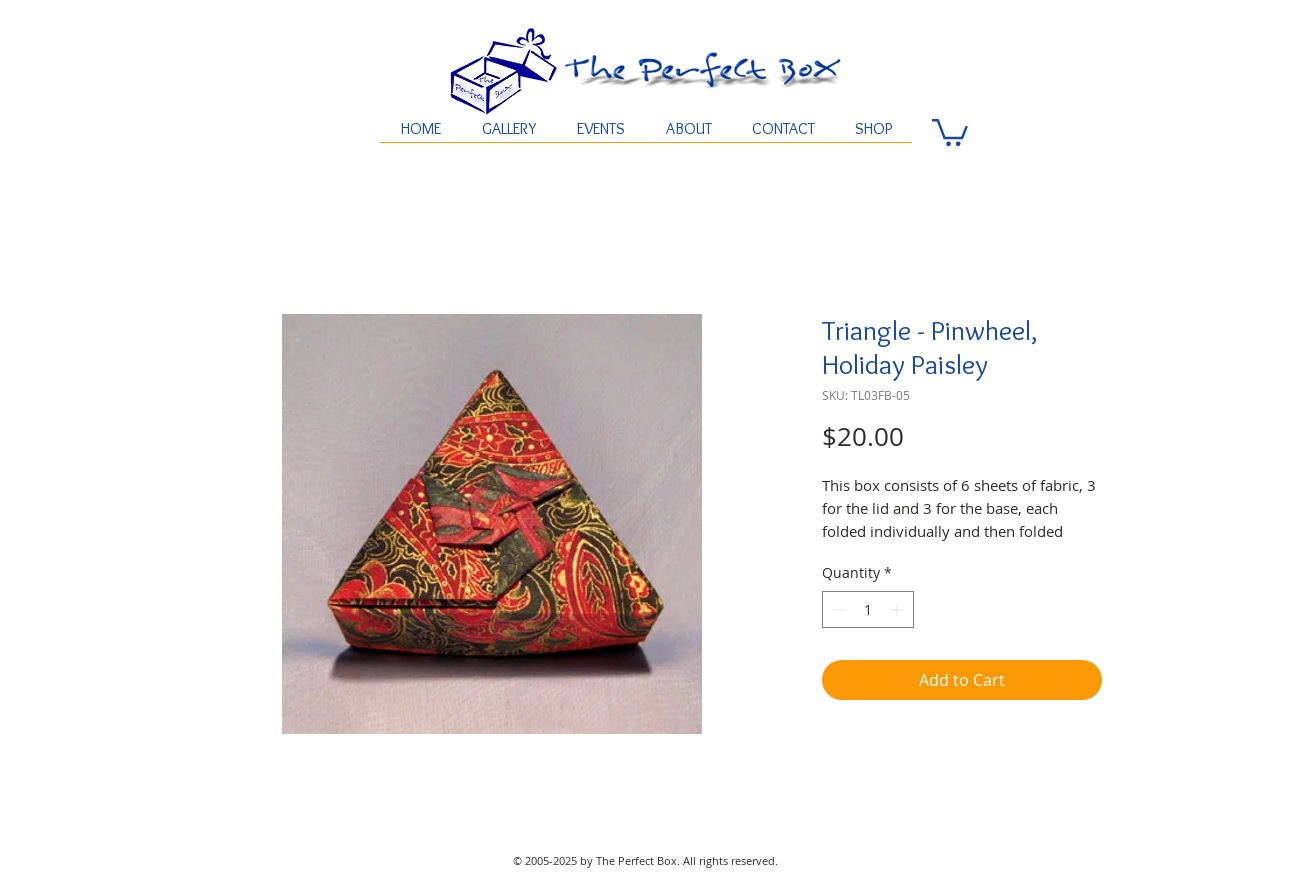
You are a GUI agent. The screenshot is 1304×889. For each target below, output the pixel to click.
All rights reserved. (730, 860)
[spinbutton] (868, 609)
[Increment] (898, 609)
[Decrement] (837, 609)
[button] (950, 131)
